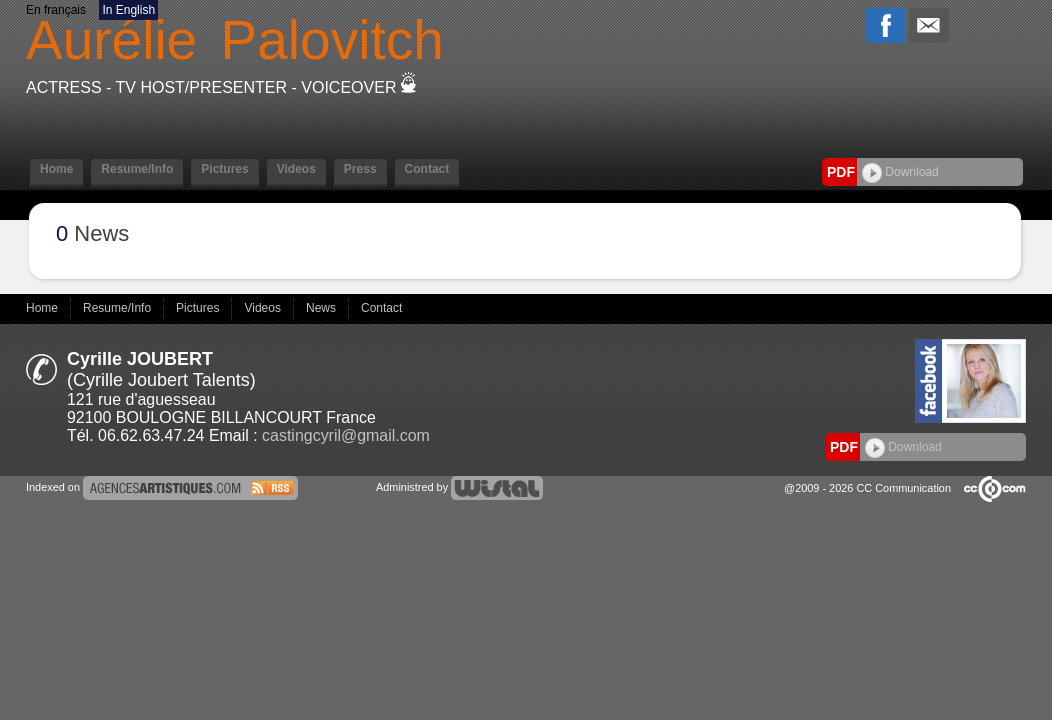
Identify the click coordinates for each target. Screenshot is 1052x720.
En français (56, 10)
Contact (427, 169)
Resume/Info (137, 169)
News (322, 308)
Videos (296, 169)
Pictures (224, 169)
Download (900, 172)
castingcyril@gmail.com (346, 435)
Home (56, 169)
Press (360, 169)
